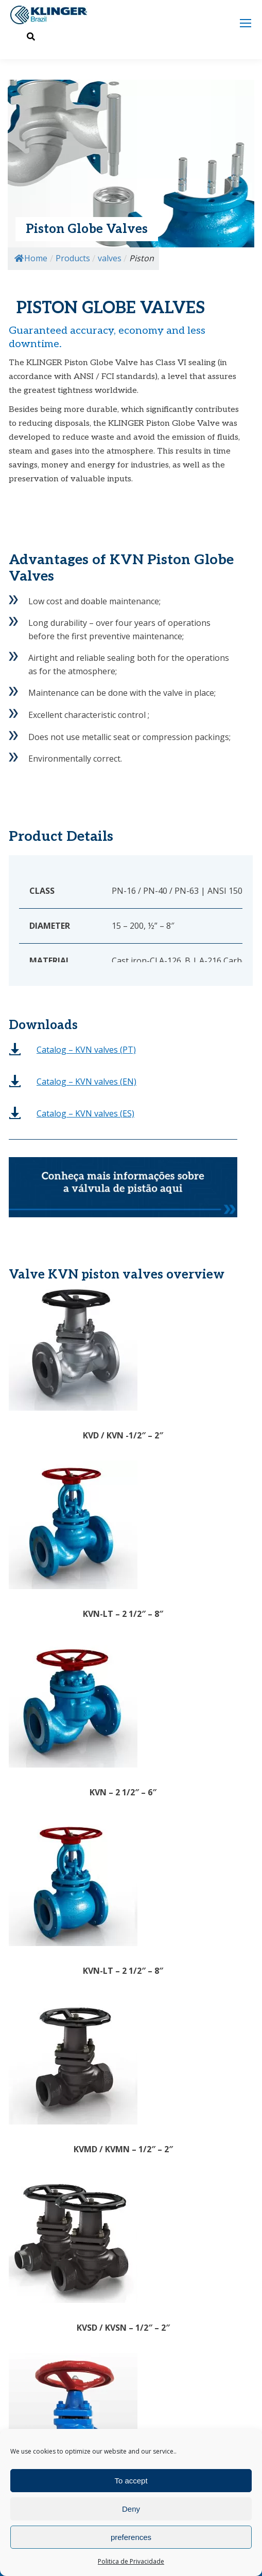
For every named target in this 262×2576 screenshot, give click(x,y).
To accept (130, 2480)
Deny (131, 2509)
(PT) (86, 1049)
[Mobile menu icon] (245, 23)
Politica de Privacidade (131, 2561)
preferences (131, 2537)
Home (30, 258)
